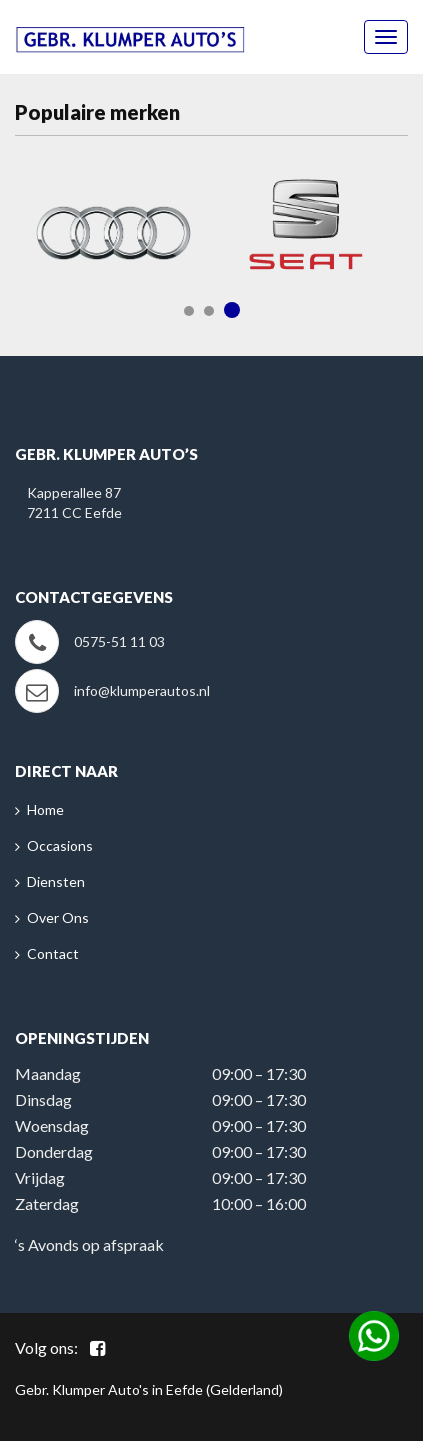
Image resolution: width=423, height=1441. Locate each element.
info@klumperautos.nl (142, 690)
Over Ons (58, 917)
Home (45, 809)
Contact (53, 953)
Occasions (60, 845)
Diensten (56, 881)
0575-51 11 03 (119, 641)
